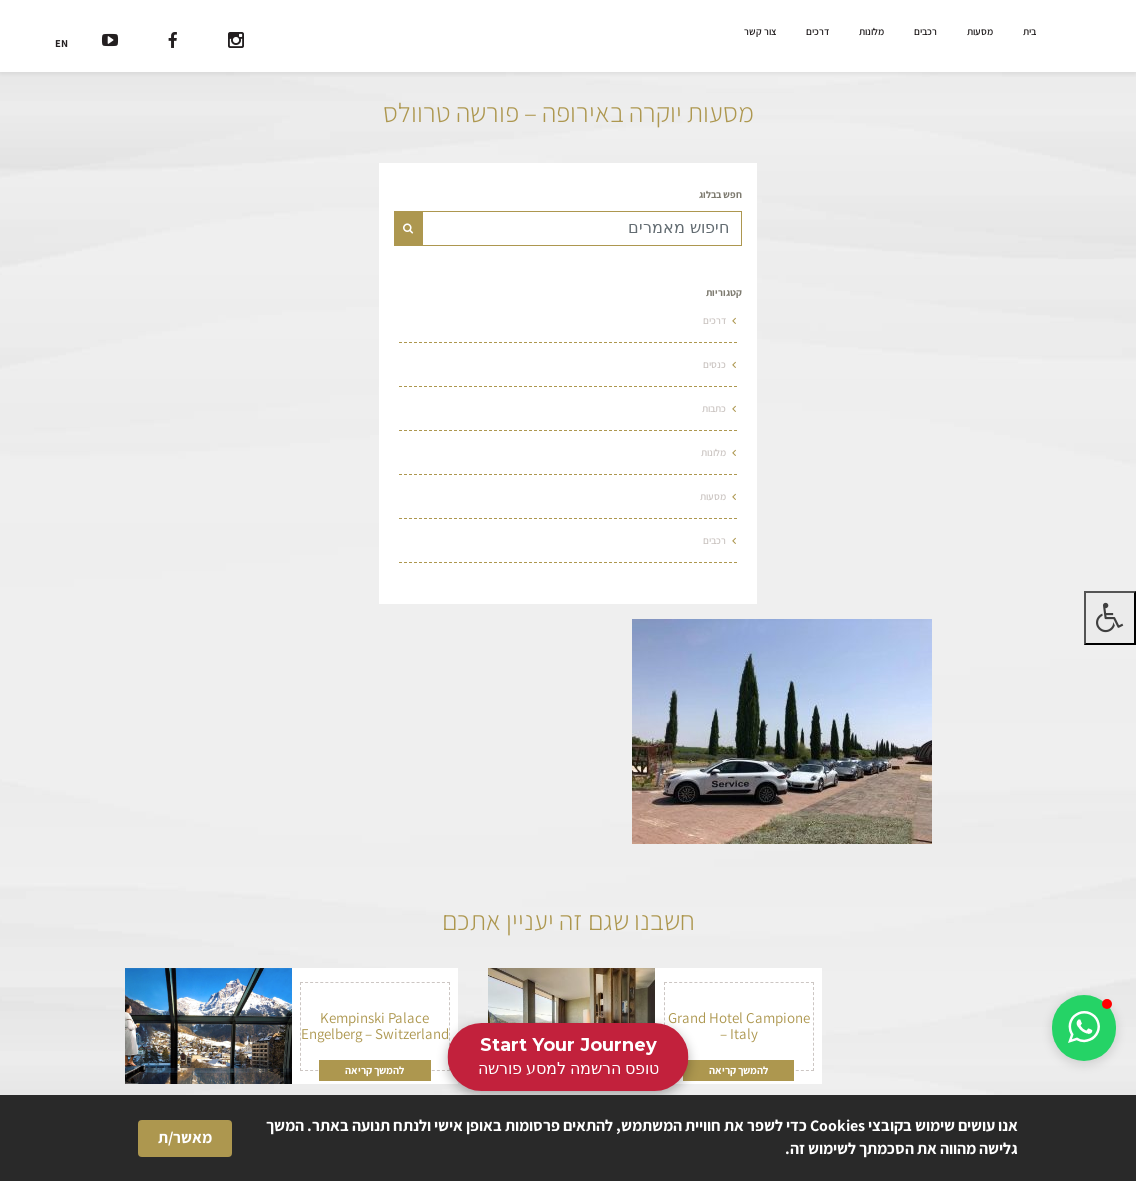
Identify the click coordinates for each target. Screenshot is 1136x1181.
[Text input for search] (582, 228)
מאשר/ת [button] (185, 1137)
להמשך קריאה (738, 1070)
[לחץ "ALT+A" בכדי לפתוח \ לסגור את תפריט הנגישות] (1110, 618)
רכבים (925, 31)
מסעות (980, 31)
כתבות (714, 408)
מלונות (871, 31)
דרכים (817, 31)
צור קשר (760, 31)
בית (1029, 31)
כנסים (714, 364)
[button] (1084, 1028)
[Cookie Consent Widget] (568, 1138)
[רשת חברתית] (236, 42)
